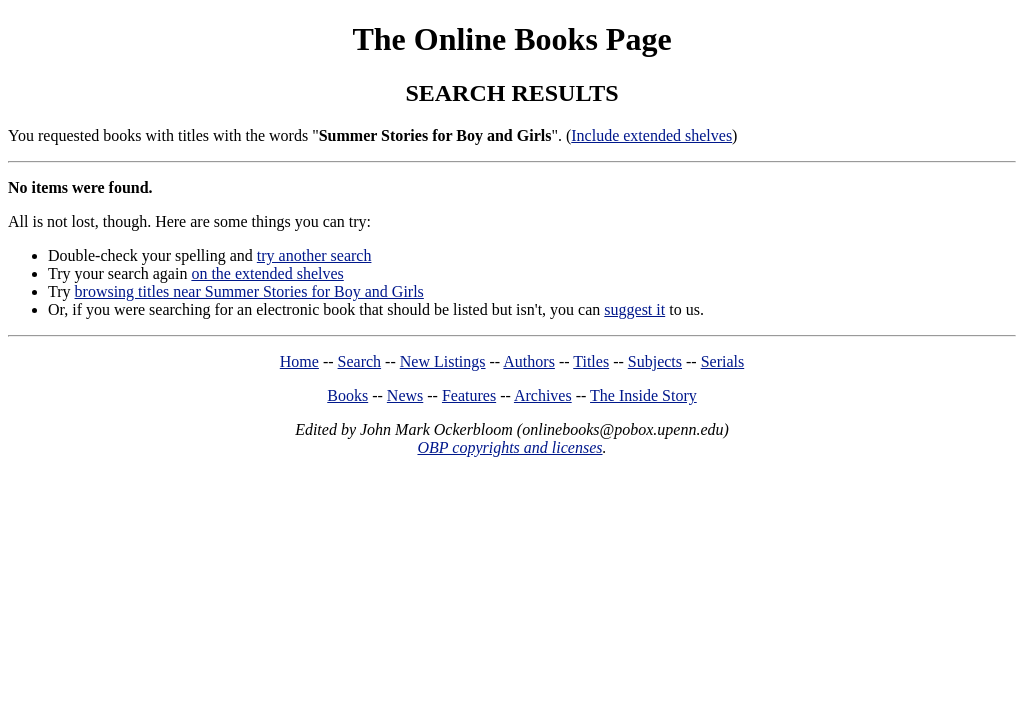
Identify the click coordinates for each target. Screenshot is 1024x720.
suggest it (634, 309)
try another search (314, 255)
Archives (543, 395)
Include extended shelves (651, 135)
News (405, 395)
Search (360, 361)
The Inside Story (643, 395)
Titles (591, 361)
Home (299, 361)
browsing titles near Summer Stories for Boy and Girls (249, 291)
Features (469, 395)
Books (347, 395)
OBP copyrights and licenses (509, 447)
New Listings (443, 361)
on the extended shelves (267, 273)
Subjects (655, 361)
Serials (723, 361)
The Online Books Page (511, 39)
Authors (529, 361)
